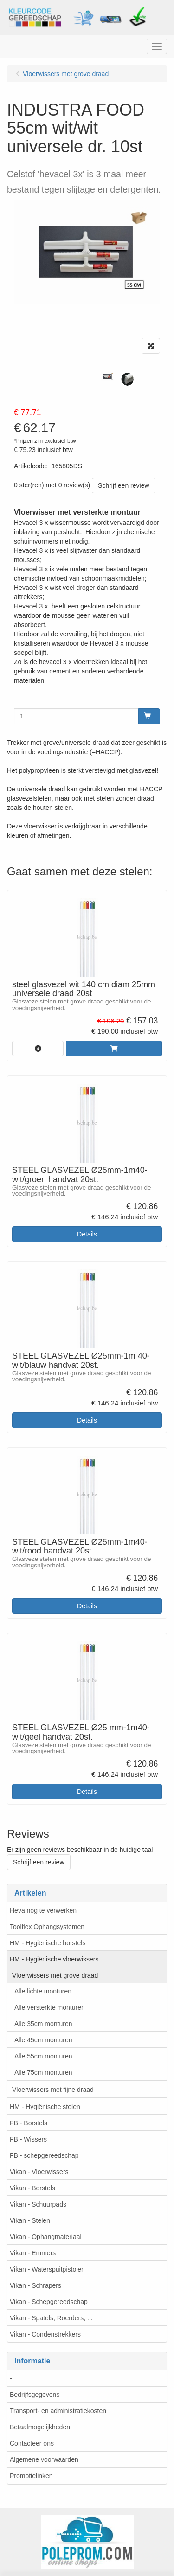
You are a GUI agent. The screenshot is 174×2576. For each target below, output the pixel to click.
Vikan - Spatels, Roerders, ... (51, 2318)
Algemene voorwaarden (44, 2459)
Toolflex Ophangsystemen (47, 1926)
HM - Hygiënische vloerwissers (54, 1959)
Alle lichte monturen (42, 1991)
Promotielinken (31, 2475)
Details (87, 1234)
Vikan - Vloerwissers (39, 2171)
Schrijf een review (123, 485)
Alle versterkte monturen (49, 2007)
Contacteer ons (32, 2443)
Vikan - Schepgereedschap (49, 2301)
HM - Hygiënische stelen (45, 2106)
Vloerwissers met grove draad (55, 1975)
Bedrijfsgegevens (34, 2394)
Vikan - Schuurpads (38, 2204)
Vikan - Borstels (32, 2188)
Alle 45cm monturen (43, 2040)
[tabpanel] (107, 377)
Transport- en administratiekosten (58, 2410)
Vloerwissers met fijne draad (53, 2089)
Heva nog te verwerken (43, 1910)
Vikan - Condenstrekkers (45, 2334)
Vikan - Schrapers (35, 2285)
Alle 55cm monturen (43, 2056)
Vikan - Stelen (30, 2220)
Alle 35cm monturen (43, 2023)
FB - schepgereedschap (44, 2155)
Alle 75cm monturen (43, 2072)
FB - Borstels (28, 2123)
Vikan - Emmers (33, 2253)
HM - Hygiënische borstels (47, 1943)
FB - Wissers (28, 2139)
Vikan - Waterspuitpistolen (47, 2269)
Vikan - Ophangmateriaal (46, 2236)
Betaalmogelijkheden (40, 2427)
